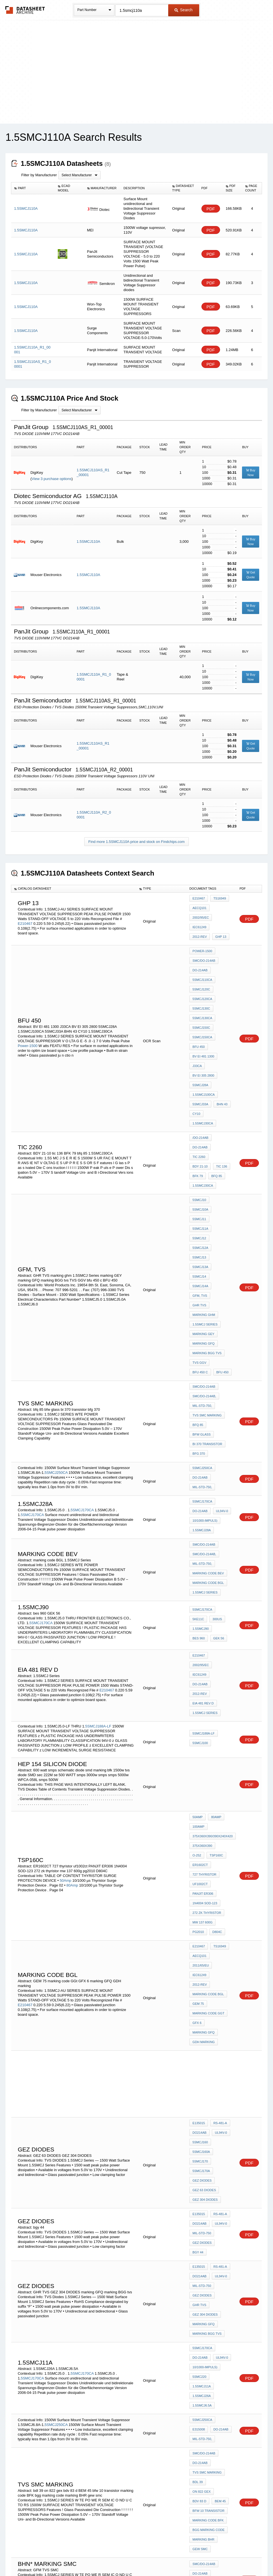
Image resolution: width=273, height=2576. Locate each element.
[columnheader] (33, 188)
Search (183, 10)
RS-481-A (218, 1829)
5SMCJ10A (221, 1127)
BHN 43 (220, 1064)
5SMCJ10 (199, 1127)
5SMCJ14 (199, 1158)
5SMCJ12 (199, 1143)
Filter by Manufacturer (39, 175)
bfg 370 (198, 1277)
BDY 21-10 (200, 1099)
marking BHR (203, 2157)
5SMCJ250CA (56, 1293)
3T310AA (73, 2424)
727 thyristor (204, 1631)
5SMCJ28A (200, 1048)
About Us (241, 2557)
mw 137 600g (202, 1669)
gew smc (200, 2164)
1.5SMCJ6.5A (202, 2052)
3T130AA (107, 2419)
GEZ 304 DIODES (204, 1889)
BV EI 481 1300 (203, 1026)
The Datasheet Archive (25, 10)
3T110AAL (112, 2429)
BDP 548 (198, 2413)
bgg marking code (208, 2149)
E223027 (106, 2415)
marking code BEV (208, 1383)
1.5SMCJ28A (201, 1345)
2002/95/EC (222, 910)
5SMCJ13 (199, 1150)
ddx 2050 (199, 2451)
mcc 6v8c (200, 2355)
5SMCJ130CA (202, 995)
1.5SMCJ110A (88, 541)
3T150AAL (44, 2434)
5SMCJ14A (221, 1158)
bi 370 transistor (207, 1269)
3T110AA (91, 2419)
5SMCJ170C (201, 2274)
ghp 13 (197, 925)
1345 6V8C (200, 2347)
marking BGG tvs (206, 1204)
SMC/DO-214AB (203, 950)
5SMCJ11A (221, 1135)
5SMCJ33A (200, 1064)
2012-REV (220, 917)
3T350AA (89, 2424)
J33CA (197, 1033)
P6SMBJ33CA (202, 2420)
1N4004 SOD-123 (204, 1653)
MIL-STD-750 (201, 1919)
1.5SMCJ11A (201, 2037)
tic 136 (220, 1099)
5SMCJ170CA (82, 1327)
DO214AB (199, 1836)
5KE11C (198, 1425)
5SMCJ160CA (202, 2259)
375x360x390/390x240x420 (212, 1608)
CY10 (196, 1071)
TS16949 (218, 902)
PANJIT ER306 (202, 1646)
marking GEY (203, 1188)
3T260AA (57, 2424)
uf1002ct (200, 1638)
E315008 (198, 2074)
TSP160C (199, 1623)
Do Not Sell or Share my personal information (134, 2557)
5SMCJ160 (200, 1844)
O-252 (223, 1615)
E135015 (198, 1829)
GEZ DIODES (202, 1874)
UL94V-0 (221, 1330)
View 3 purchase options (51, 479)
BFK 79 (197, 1107)
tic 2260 (221, 1092)
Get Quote (250, 575)
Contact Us (220, 2557)
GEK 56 (197, 1440)
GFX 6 (196, 1734)
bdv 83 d (199, 2126)
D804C (216, 1676)
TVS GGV (199, 1211)
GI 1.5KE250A (202, 2443)
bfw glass (219, 1262)
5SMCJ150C (201, 1003)
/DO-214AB (200, 1084)
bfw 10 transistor (208, 2134)
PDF (211, 208)
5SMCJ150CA (202, 1010)
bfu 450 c (220, 1211)
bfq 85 (215, 1107)
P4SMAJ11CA (202, 2435)
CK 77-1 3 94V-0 (203, 2405)
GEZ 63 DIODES (204, 1882)
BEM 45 (218, 2126)
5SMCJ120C (201, 972)
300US (216, 1425)
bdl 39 (197, 2119)
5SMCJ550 (200, 2301)
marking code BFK (208, 2142)
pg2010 (198, 1676)
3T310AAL (117, 2434)
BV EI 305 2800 (203, 1041)
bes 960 (222, 1432)
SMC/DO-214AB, (204, 1239)
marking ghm (203, 1173)
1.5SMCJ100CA (203, 1056)
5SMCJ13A (221, 1150)
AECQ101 (199, 910)
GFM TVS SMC (203, 2204)
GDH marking (203, 1749)
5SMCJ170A (201, 1867)
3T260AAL (99, 2434)
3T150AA (123, 2419)
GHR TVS (221, 1166)
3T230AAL (81, 2434)
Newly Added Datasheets (44, 2557)
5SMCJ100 (200, 1519)
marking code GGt (208, 1727)
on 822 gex (219, 2119)
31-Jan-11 (110, 2249)
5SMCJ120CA (202, 980)
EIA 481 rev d (203, 1482)
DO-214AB (199, 957)
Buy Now (250, 472)
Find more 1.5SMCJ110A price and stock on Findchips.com (136, 842)
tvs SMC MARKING (206, 1254)
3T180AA (25, 2424)
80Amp (72, 1644)
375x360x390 (202, 1615)
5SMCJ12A (221, 1143)
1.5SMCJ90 (200, 1432)
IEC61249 (199, 917)
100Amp (198, 1600)
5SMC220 (199, 2029)
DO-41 (44, 2419)
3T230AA (41, 2424)
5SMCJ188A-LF (98, 1502)
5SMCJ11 (199, 1135)
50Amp (65, 1640)
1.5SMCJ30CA (217, 1071)
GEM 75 (198, 1719)
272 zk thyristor (206, 1661)
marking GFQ (203, 1196)
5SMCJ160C (201, 2243)
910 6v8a (199, 2332)
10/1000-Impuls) (204, 1338)
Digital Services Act (191, 2557)
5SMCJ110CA (202, 965)
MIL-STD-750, (202, 1246)
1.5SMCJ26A (201, 2044)
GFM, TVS (199, 1166)
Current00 (201, 2324)
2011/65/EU (222, 1696)
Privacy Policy (80, 2557)
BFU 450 (198, 1018)
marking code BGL (208, 1390)
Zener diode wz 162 (208, 2466)
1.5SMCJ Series (204, 1181)
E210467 (25, 919)
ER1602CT (220, 1623)
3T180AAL (62, 2434)
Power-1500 (27, 1014)
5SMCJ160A (201, 1851)
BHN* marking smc (207, 2196)
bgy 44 (224, 1926)
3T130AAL (26, 2434)
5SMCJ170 (200, 1859)
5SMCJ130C (201, 988)
